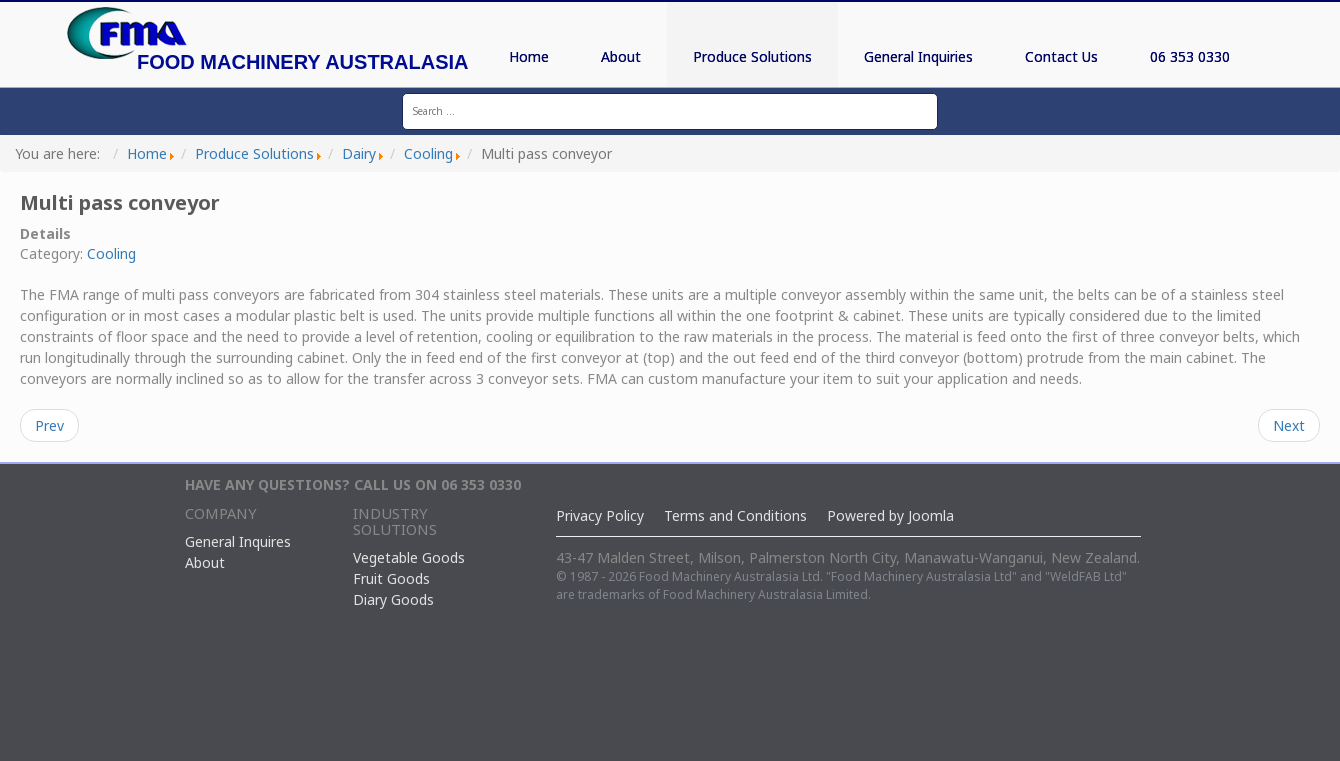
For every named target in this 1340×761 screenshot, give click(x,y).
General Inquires (238, 541)
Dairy (359, 153)
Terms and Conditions (735, 515)
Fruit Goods (391, 578)
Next (1289, 425)
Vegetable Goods (409, 557)
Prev (49, 425)
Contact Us (1061, 56)
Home (529, 56)
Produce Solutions (752, 56)
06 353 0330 (1190, 56)
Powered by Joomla (890, 515)
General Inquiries (918, 56)
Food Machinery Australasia (302, 62)
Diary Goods (393, 599)
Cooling (428, 153)
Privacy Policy (600, 515)
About (621, 56)
